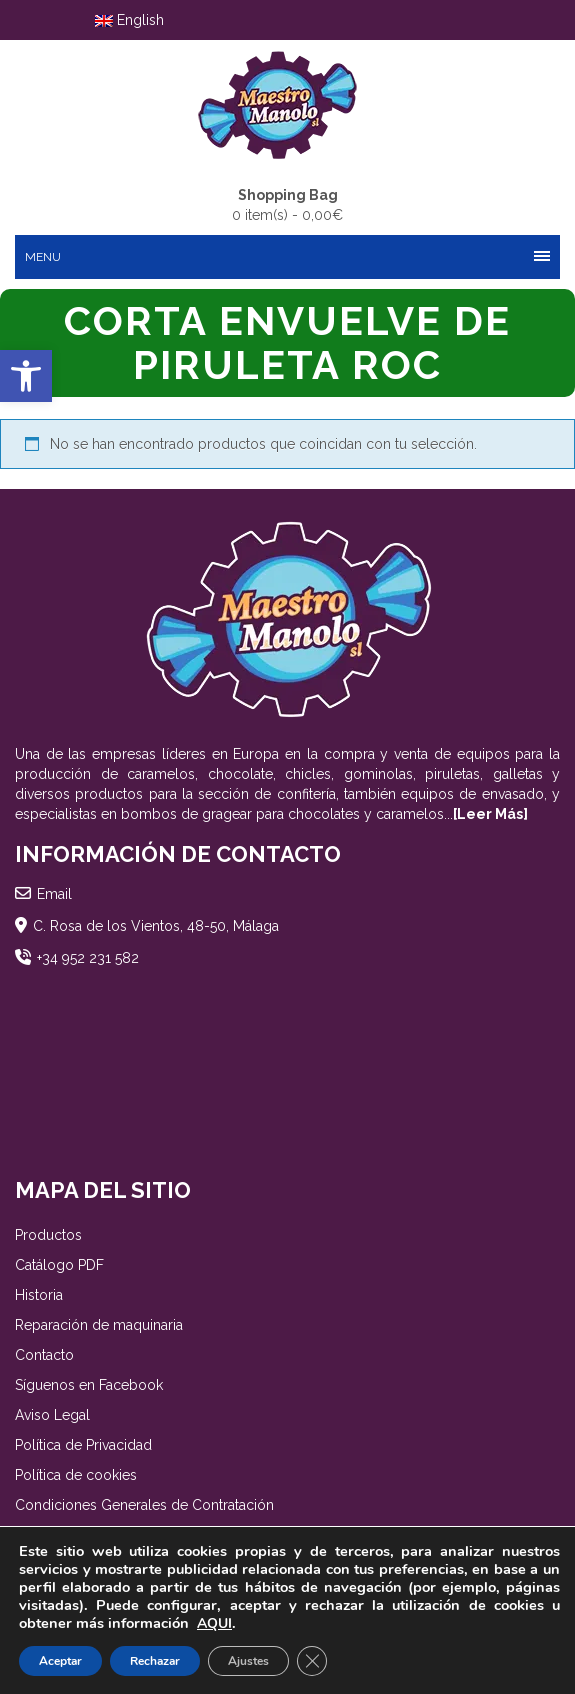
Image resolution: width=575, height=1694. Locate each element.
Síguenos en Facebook (89, 1385)
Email (54, 894)
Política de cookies (76, 1475)
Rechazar (155, 1661)
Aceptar (60, 1661)
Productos (48, 1235)
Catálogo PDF (59, 1265)
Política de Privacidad (83, 1445)
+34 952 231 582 (88, 958)
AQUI (214, 1623)
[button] (26, 376)
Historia (39, 1295)
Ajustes (248, 1661)
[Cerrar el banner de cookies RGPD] (312, 1661)
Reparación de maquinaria (99, 1325)
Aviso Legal (52, 1415)
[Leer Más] (490, 814)
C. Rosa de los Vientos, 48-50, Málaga (156, 926)
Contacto (44, 1355)
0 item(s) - (287, 204)
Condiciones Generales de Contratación (144, 1505)
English (129, 20)
